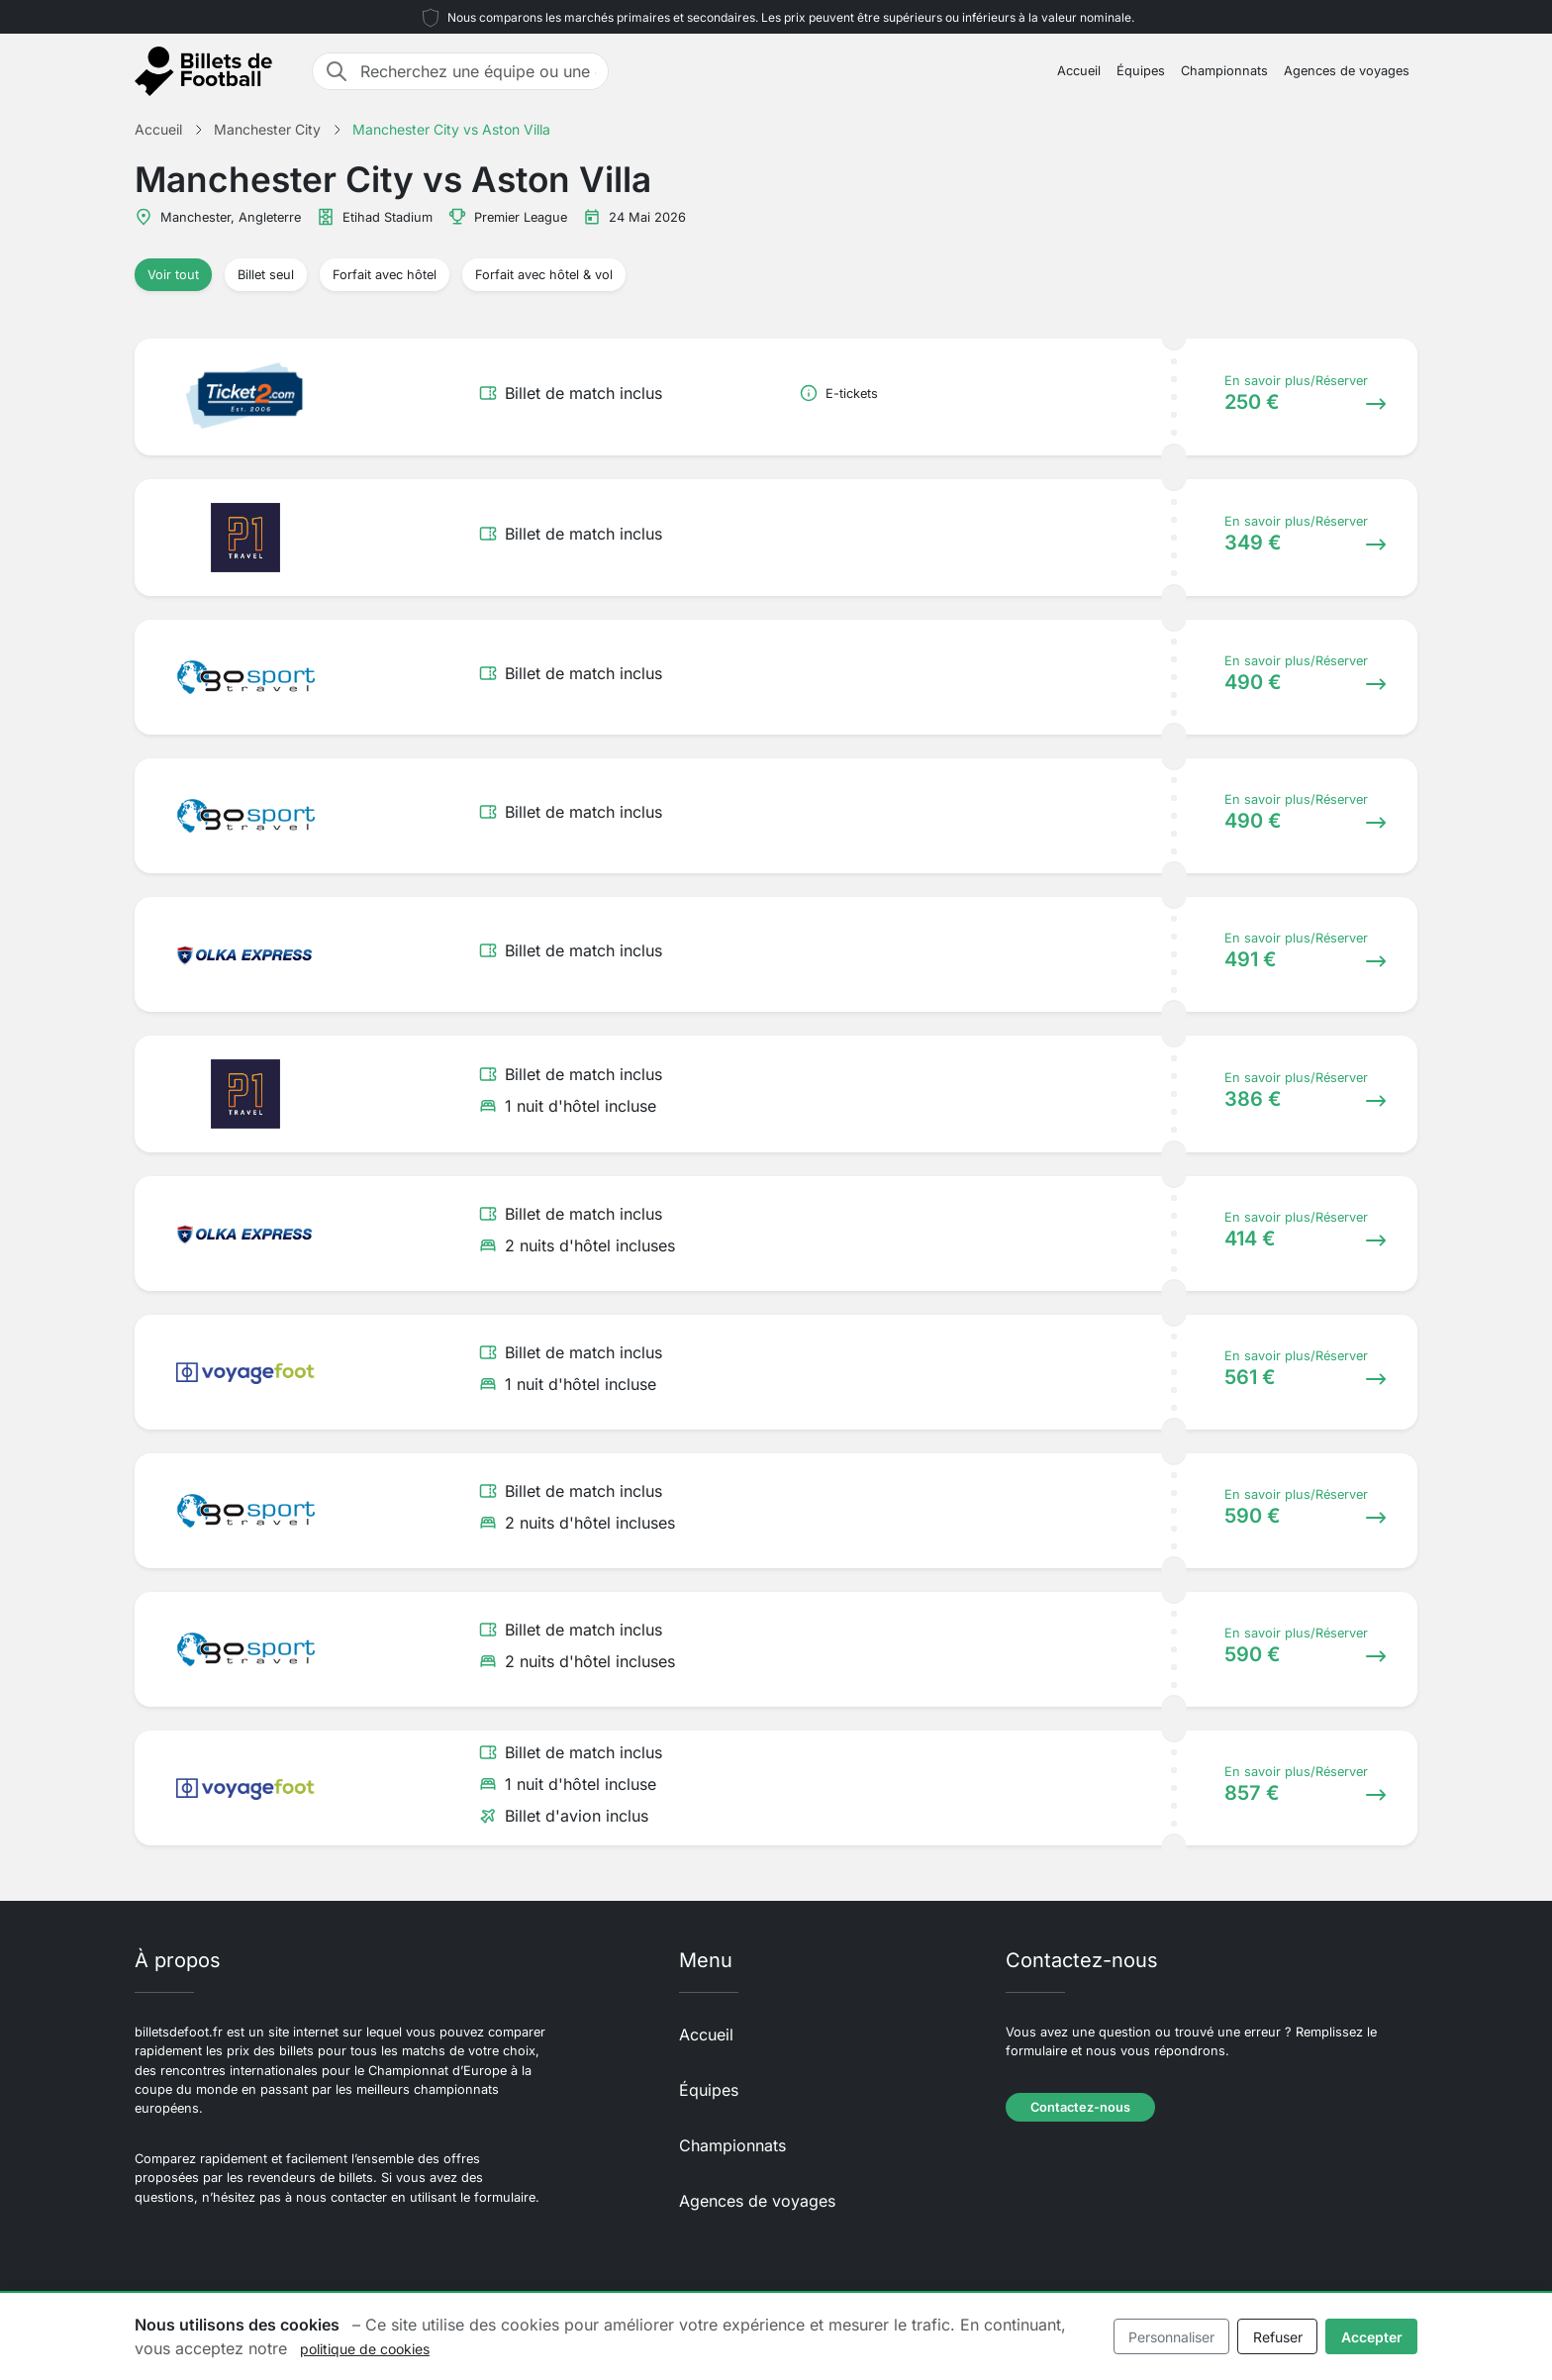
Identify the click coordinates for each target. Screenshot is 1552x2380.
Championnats (1224, 70)
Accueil (1079, 70)
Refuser (1278, 2337)
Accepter (1372, 2337)
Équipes (1140, 70)
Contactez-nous (1080, 2107)
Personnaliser (1171, 2337)
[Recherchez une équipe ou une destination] (478, 71)
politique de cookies (365, 2348)
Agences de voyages (1346, 70)
